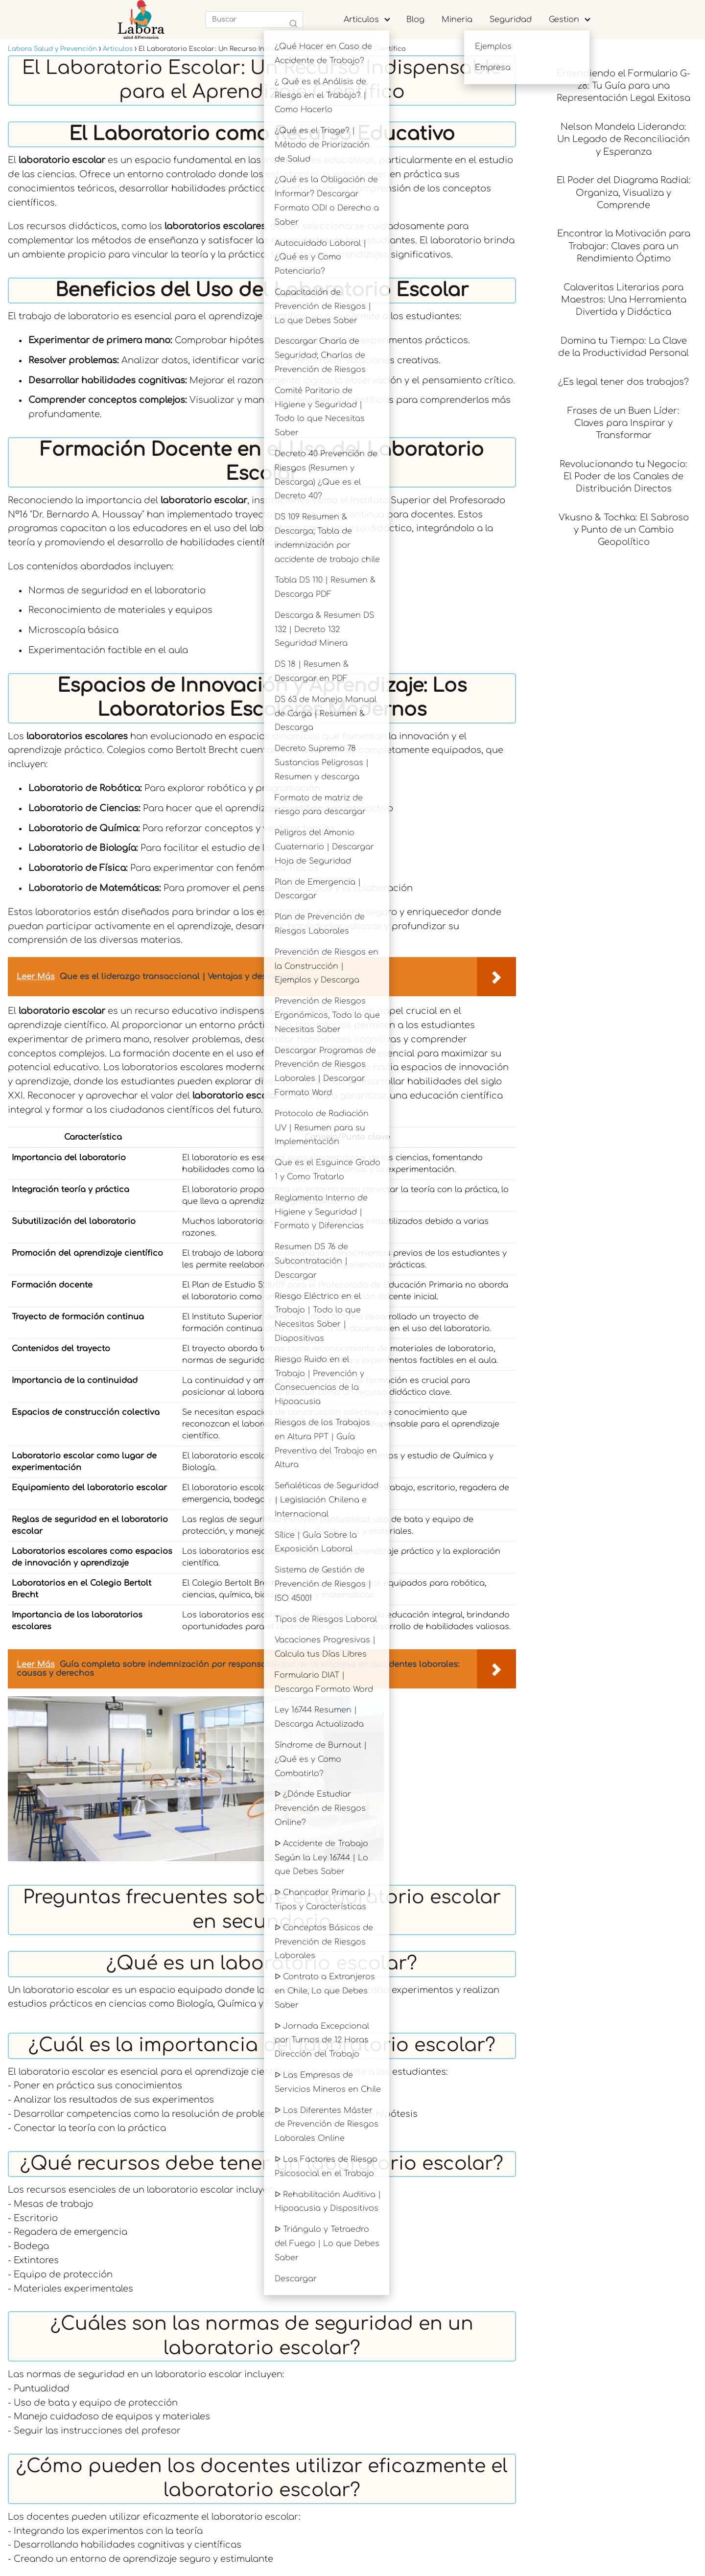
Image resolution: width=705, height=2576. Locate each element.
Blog (415, 19)
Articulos (361, 19)
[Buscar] (293, 24)
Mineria (457, 19)
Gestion (564, 19)
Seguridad (511, 19)
